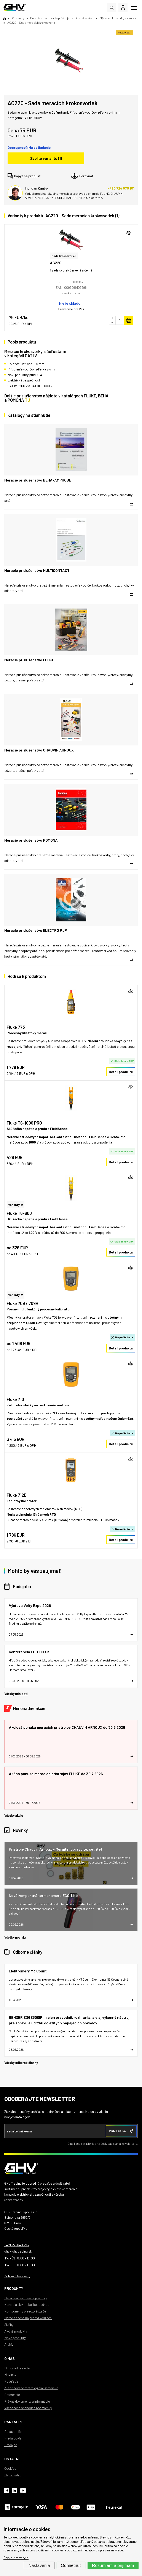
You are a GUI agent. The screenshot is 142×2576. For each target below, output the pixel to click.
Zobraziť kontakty (17, 2276)
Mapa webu (12, 2475)
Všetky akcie (13, 1815)
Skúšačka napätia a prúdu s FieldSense (37, 1128)
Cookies (10, 2468)
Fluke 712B (17, 1495)
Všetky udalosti (16, 1694)
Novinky (20, 1830)
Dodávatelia (13, 2431)
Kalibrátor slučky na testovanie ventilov (38, 1405)
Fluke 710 (15, 1399)
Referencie (12, 2394)
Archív (8, 2344)
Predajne (10, 2445)
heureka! (114, 2507)
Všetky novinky (15, 1937)
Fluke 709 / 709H (22, 1303)
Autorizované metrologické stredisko (31, 2388)
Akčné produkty (15, 2331)
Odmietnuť (71, 2565)
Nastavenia (39, 2565)
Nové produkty (15, 2338)
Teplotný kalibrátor (22, 1501)
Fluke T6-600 (19, 1213)
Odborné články (27, 1952)
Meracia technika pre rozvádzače (28, 2318)
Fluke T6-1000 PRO (24, 1122)
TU (27, 400)
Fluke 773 (16, 1027)
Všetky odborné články (21, 2063)
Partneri (13, 2421)
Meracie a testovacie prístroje (25, 2298)
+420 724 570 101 (120, 188)
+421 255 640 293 (16, 2245)
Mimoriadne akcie (29, 1708)
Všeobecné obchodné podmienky (28, 2408)
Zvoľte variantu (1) (46, 158)
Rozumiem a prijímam (113, 2565)
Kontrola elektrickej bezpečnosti (27, 2304)
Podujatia (22, 1586)
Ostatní (11, 2458)
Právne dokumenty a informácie (27, 2401)
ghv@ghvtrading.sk (18, 2251)
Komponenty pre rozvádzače (25, 2311)
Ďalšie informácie (16, 2558)
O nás (9, 2358)
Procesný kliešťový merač (27, 1033)
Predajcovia (13, 2438)
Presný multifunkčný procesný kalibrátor (39, 1309)
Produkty (13, 2288)
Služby (8, 2324)
